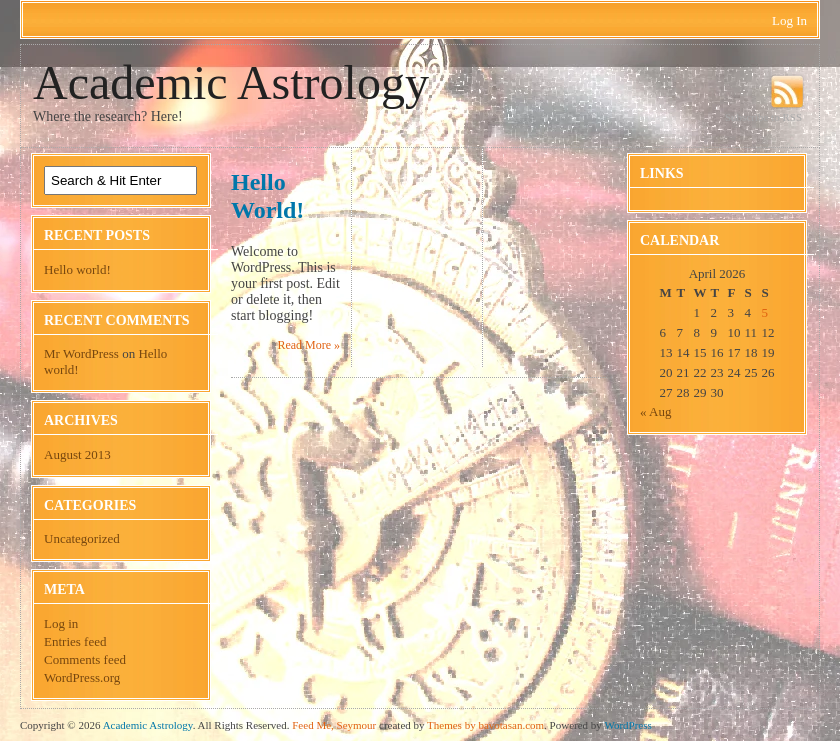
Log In (789, 20)
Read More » (308, 345)
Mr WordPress (81, 353)
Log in (61, 623)
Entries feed (75, 641)
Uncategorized (82, 538)
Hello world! (77, 269)
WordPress (627, 725)
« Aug (655, 411)
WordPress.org (82, 677)
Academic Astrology (231, 82)
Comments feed (85, 659)
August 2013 (77, 454)
